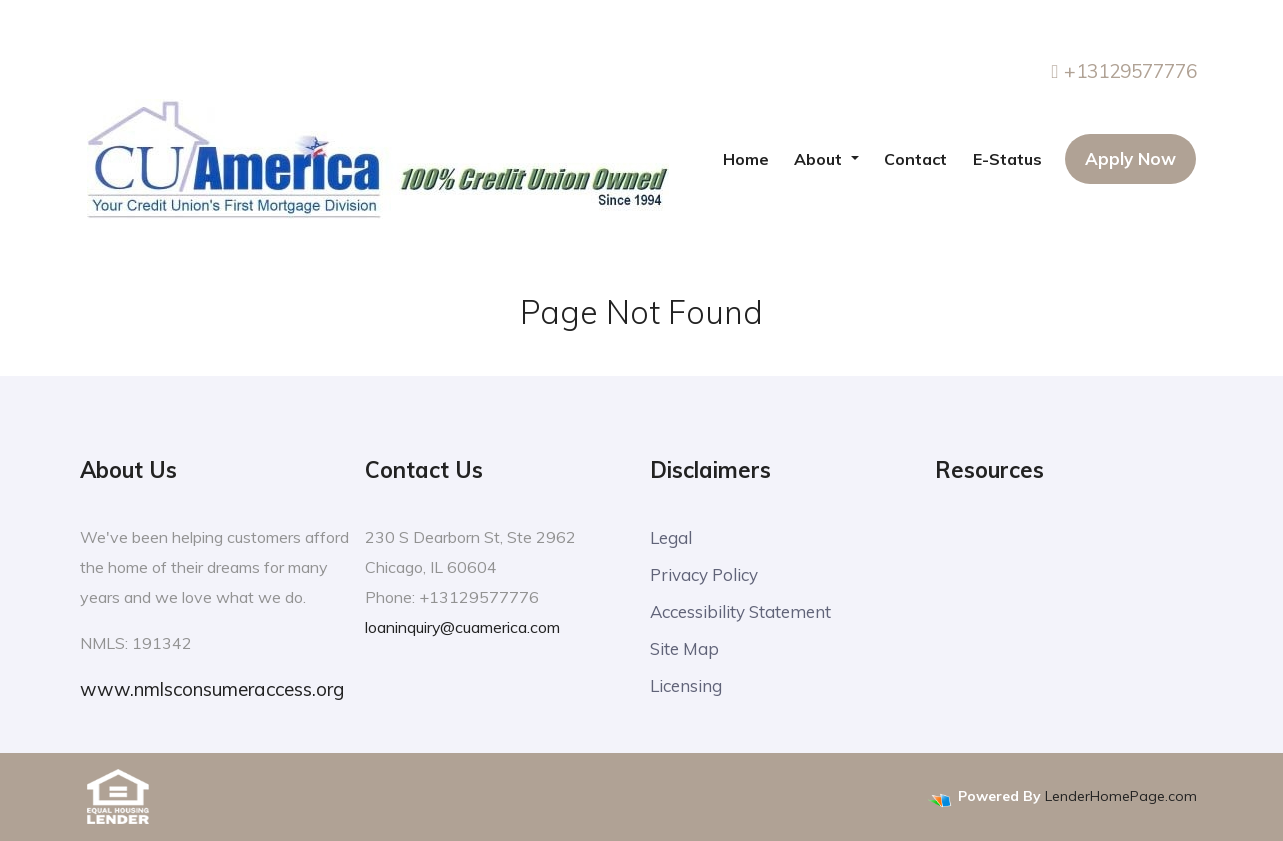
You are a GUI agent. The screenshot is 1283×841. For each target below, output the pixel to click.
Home (746, 159)
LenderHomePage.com (1121, 797)
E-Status (1007, 159)
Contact (915, 159)
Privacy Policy (704, 574)
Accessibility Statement (740, 611)
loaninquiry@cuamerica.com (463, 627)
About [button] (820, 159)
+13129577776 (1124, 71)
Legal (671, 537)
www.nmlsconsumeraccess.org (212, 689)
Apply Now (1130, 158)
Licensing (686, 685)
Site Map (684, 648)
